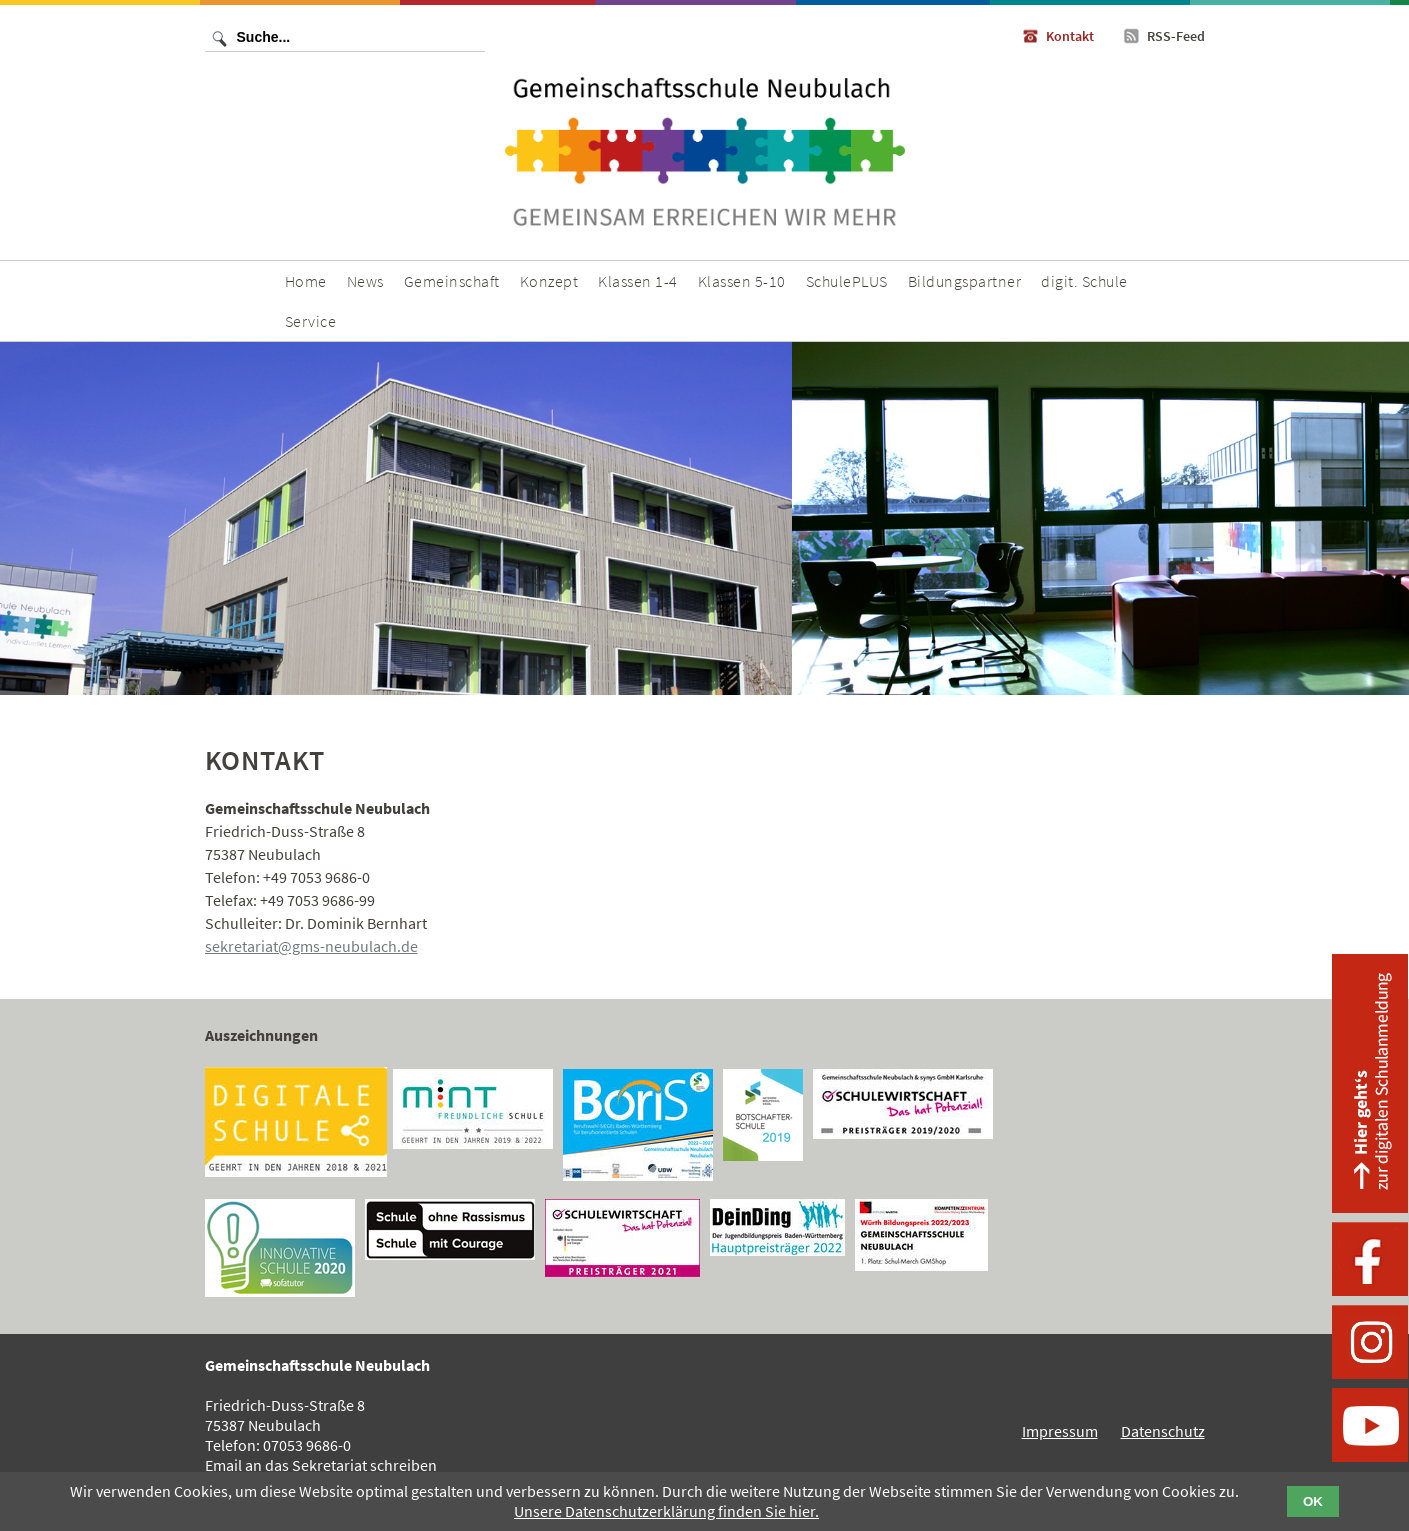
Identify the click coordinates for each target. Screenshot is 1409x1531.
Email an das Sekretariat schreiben (321, 1465)
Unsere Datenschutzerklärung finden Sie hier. (666, 1511)
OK (1313, 1501)
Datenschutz (1163, 1431)
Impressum (1060, 1431)
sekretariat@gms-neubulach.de (311, 946)
